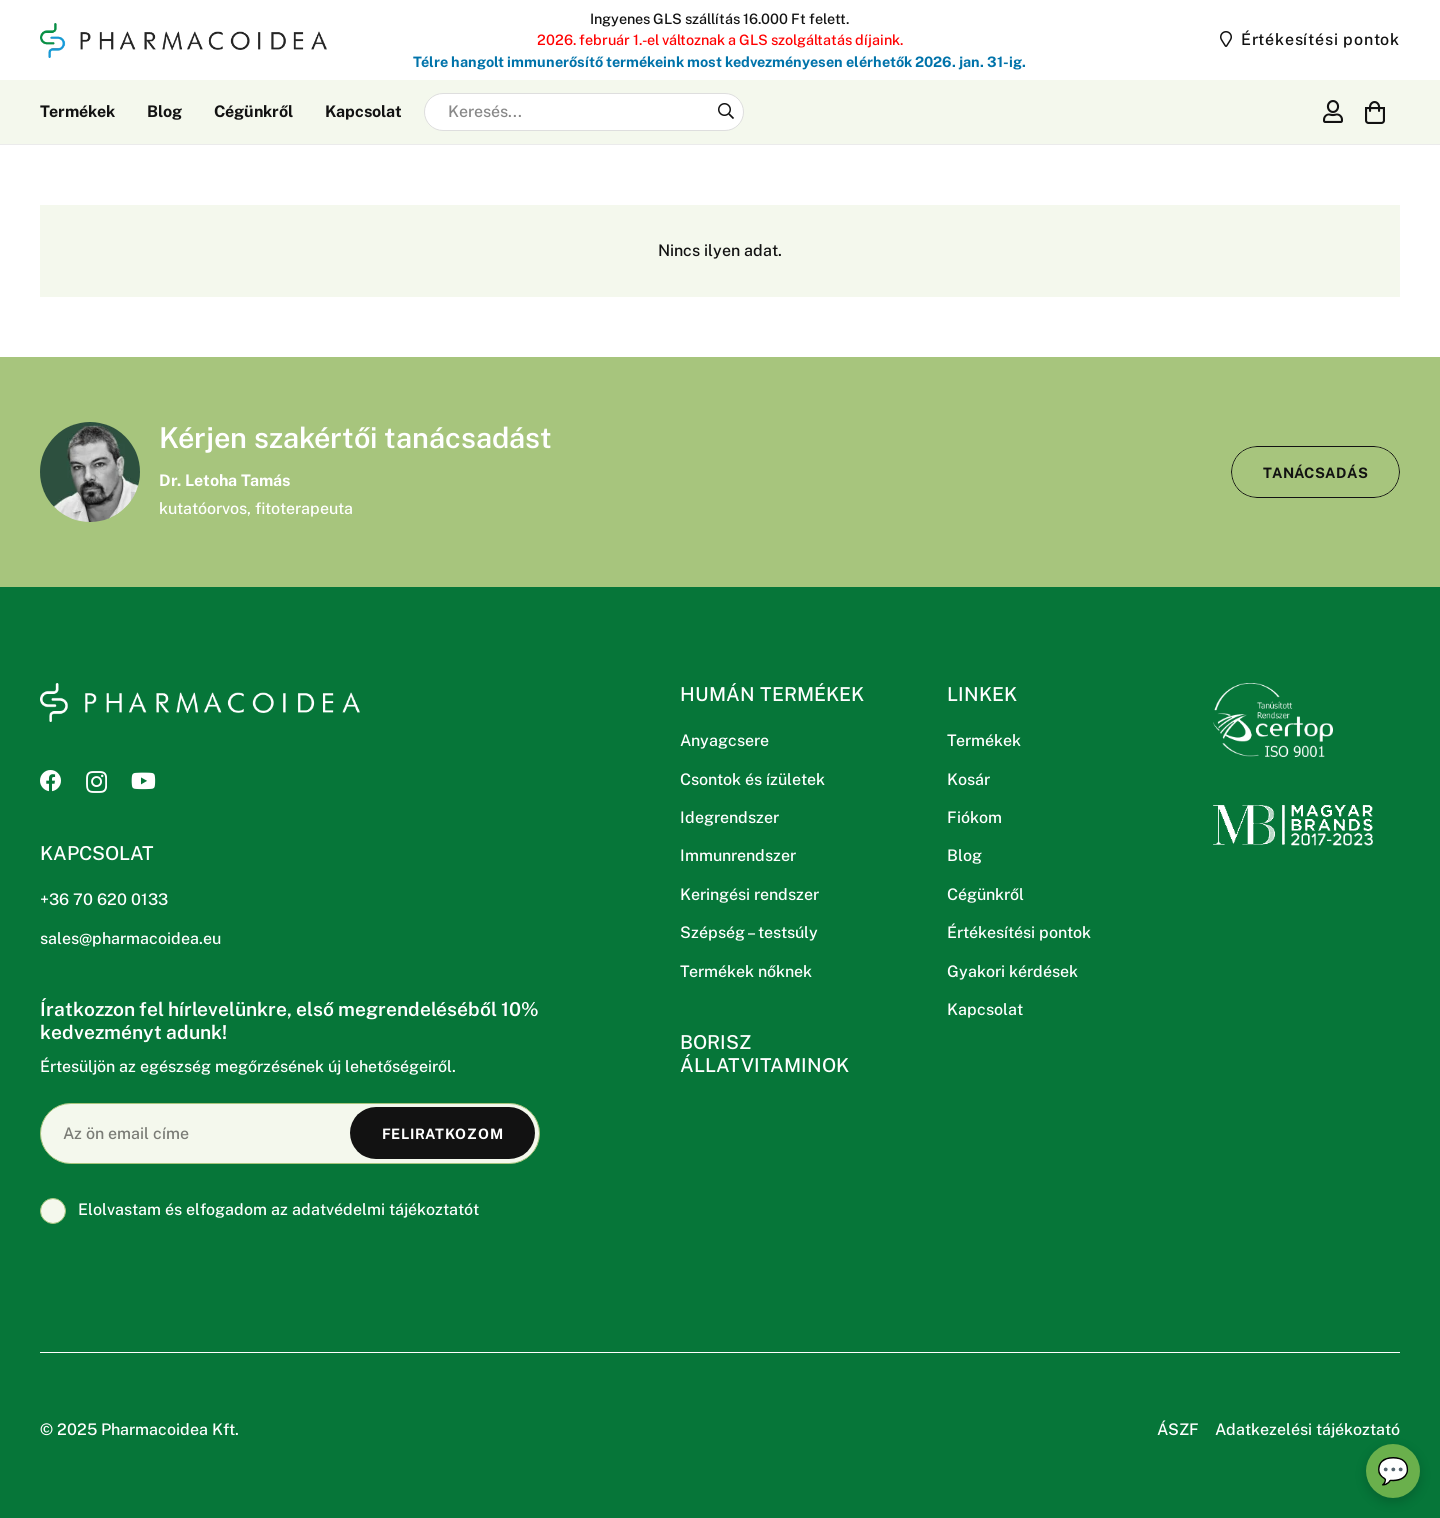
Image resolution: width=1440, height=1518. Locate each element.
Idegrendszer (729, 817)
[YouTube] (143, 781)
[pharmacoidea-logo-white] (200, 702)
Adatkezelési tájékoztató (1307, 1429)
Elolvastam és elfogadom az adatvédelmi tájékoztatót (259, 1209)
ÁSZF (1178, 1429)
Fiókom (974, 817)
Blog (964, 855)
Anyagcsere (724, 740)
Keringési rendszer (749, 894)
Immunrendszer (738, 855)
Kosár (968, 779)
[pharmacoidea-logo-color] (183, 40)
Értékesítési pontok (1019, 932)
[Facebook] (51, 781)
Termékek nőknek (746, 971)
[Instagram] (96, 782)
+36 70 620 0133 (104, 899)
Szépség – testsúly (749, 932)
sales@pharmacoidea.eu (130, 938)
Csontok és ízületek (752, 779)
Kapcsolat (985, 1009)
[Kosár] (1375, 112)
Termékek (984, 740)
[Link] (1333, 111)
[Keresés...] (584, 111)
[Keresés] (725, 111)
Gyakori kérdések (1012, 971)
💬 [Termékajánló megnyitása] (1393, 1470)
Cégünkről (985, 894)
